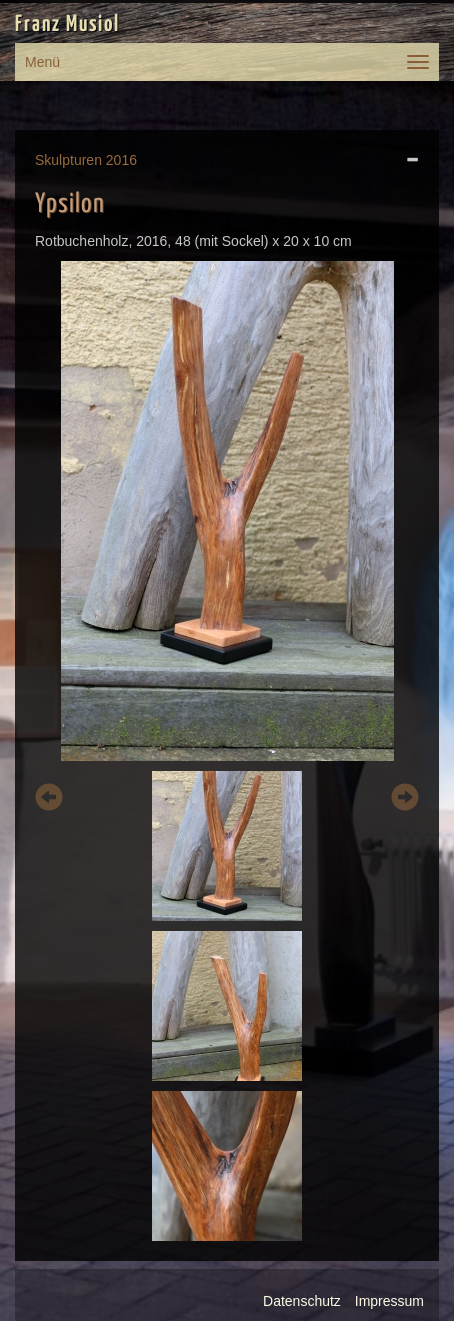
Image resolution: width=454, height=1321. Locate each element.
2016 (121, 160)
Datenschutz (302, 1301)
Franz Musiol (67, 25)
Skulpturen (68, 160)
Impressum (389, 1301)
